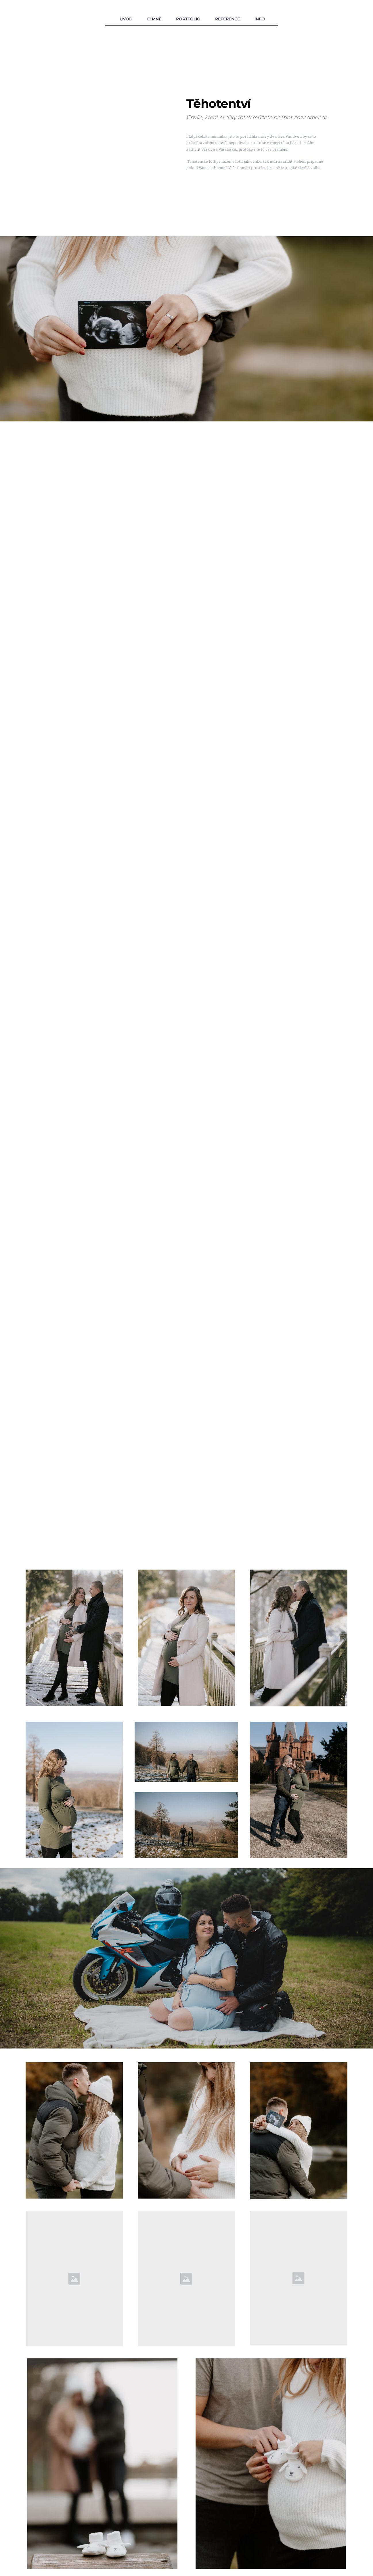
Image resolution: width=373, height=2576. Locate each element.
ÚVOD (126, 19)
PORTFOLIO (188, 19)
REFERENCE (227, 19)
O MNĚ (154, 19)
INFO (260, 19)
